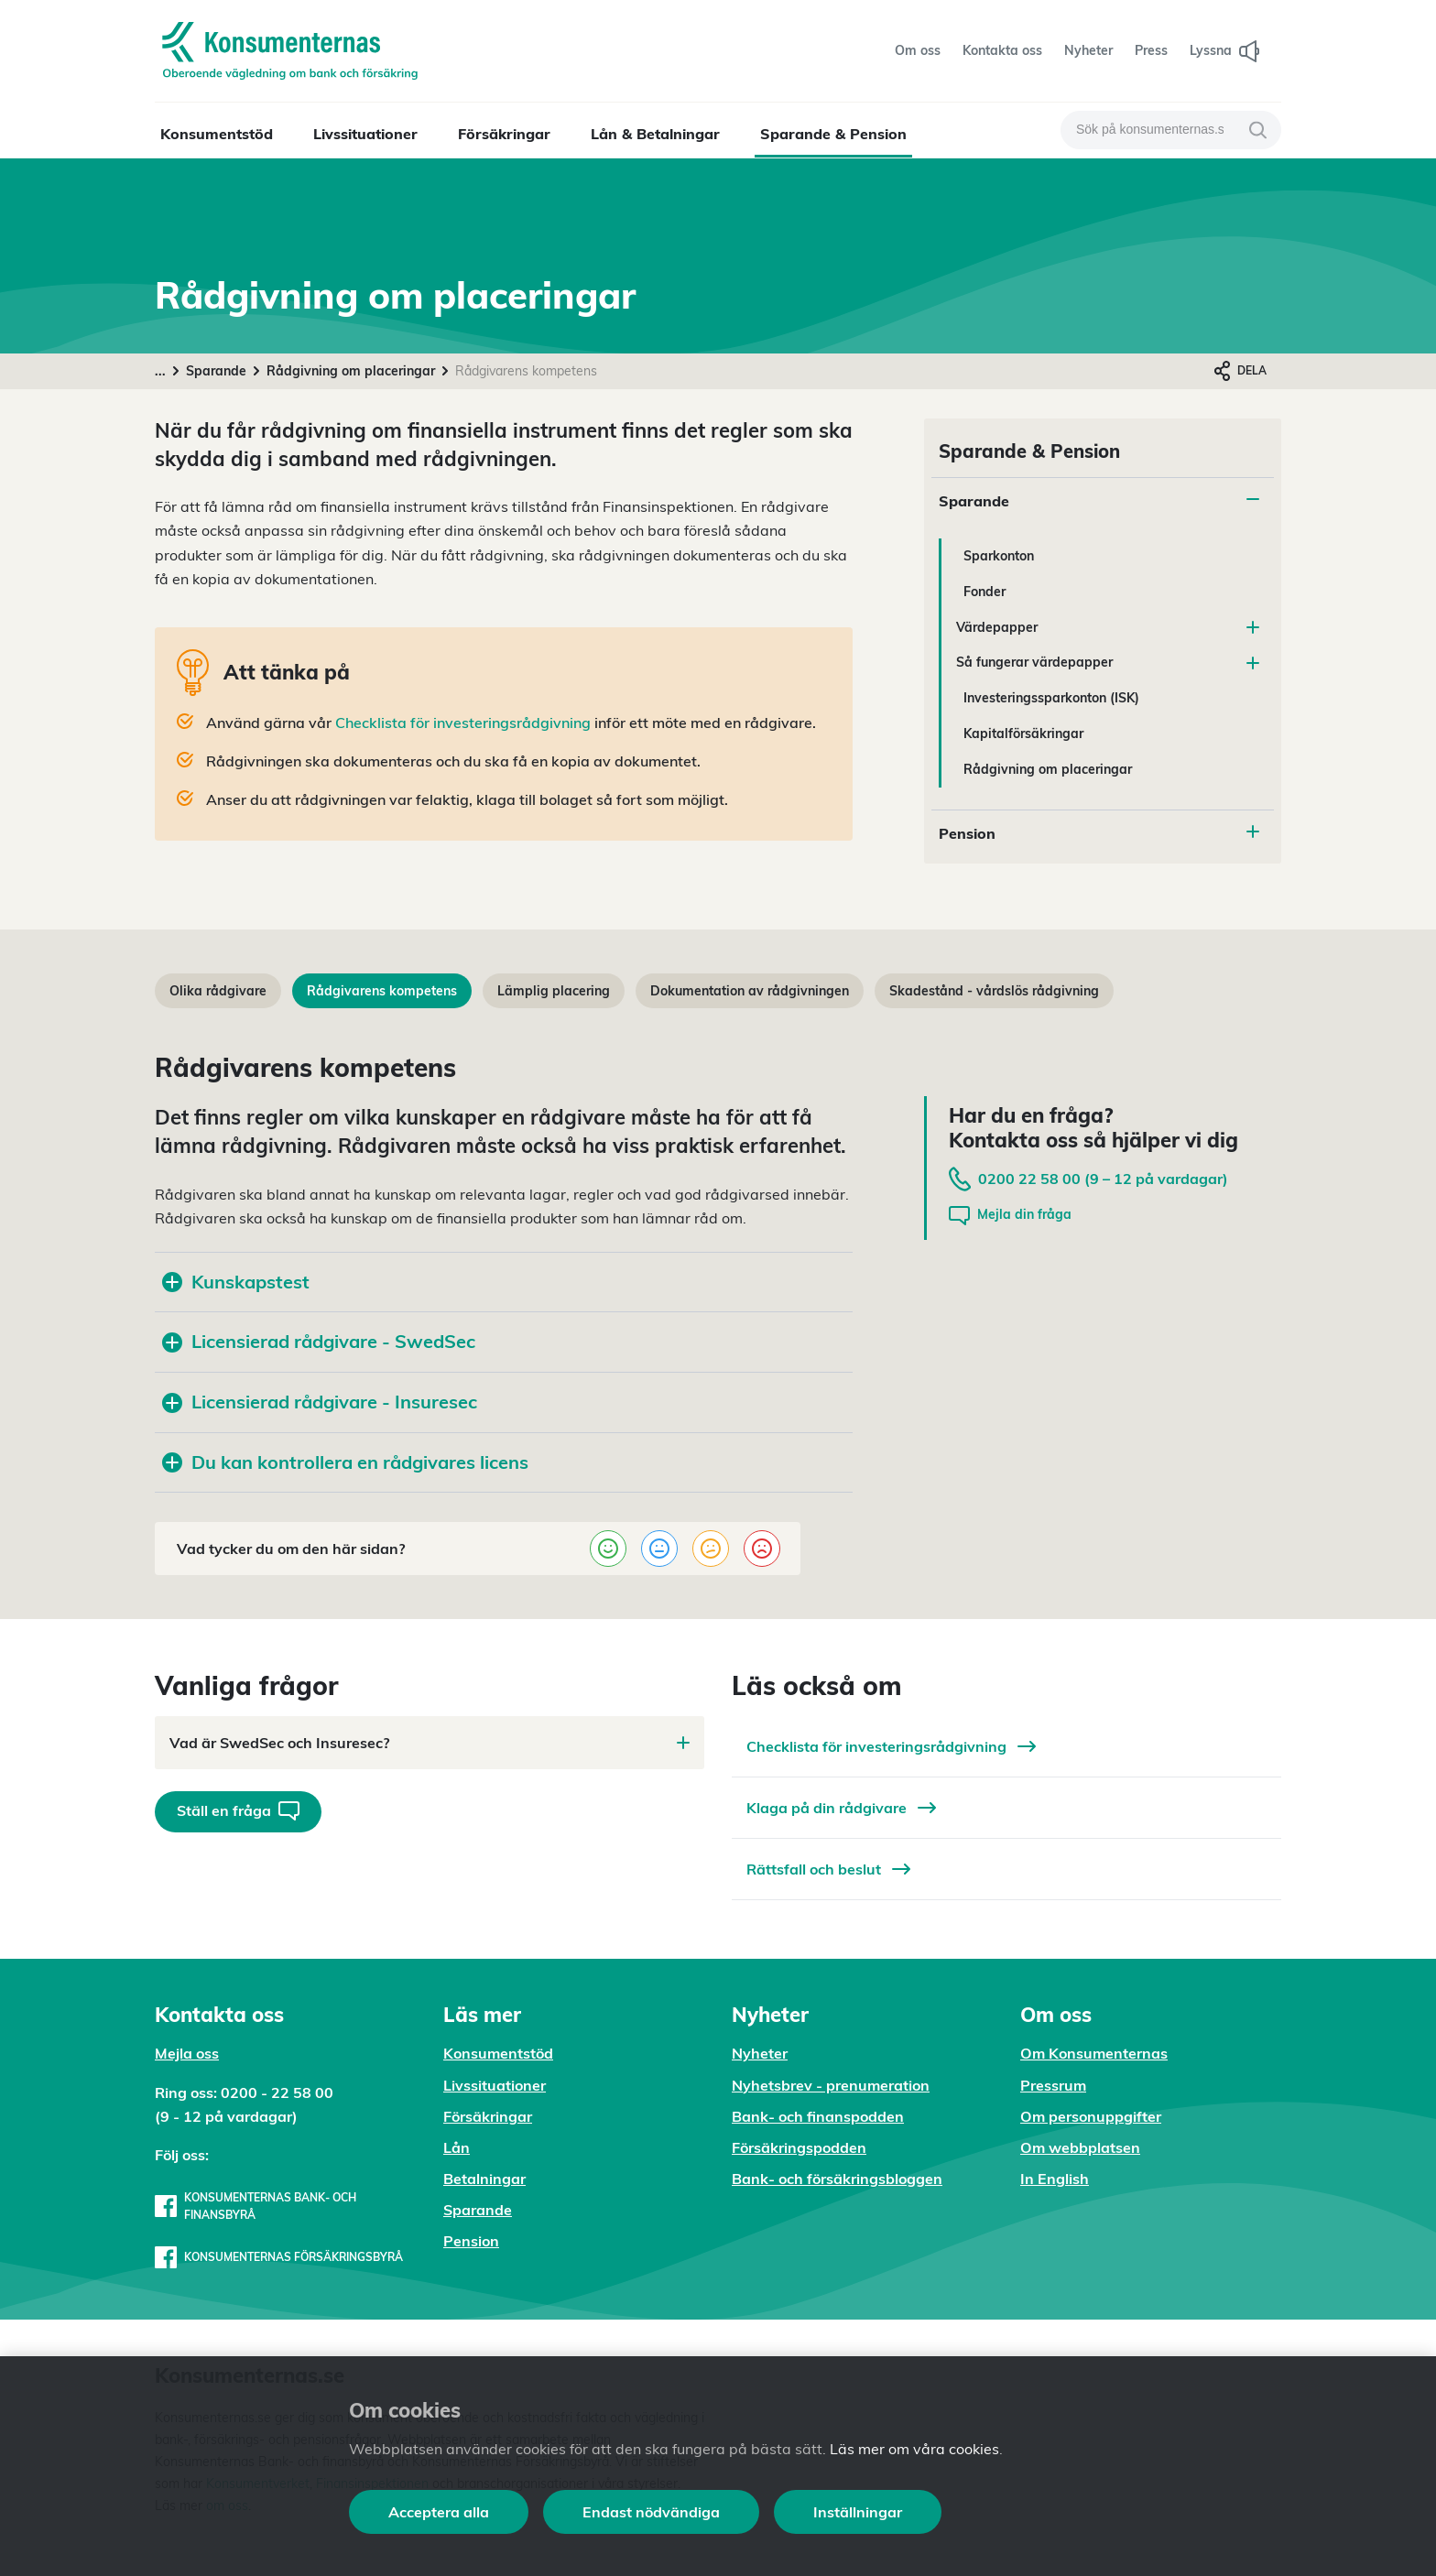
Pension (967, 833)
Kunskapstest (236, 1281)
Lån (456, 2147)
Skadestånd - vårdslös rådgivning (994, 991)
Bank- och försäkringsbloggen (837, 2178)
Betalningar (484, 2178)
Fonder (984, 591)
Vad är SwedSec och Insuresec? (429, 1743)
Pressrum (1053, 2085)
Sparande (216, 371)
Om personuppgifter (1090, 2116)
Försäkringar (504, 134)
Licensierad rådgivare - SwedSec (318, 1341)
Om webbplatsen (1080, 2147)
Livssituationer (365, 134)
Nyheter (760, 2053)
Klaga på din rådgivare (841, 1808)
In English (1054, 2178)
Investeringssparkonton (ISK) (1051, 698)
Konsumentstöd (216, 134)
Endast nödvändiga (651, 2512)
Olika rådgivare (218, 991)
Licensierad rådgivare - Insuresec (319, 1401)
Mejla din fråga (1010, 1215)
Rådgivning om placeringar (351, 371)
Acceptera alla (438, 2512)
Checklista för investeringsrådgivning (461, 722)
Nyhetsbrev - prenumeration (831, 2085)
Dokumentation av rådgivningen (749, 991)
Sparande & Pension (833, 134)
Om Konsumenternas (1094, 2053)
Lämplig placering (553, 991)
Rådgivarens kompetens (382, 991)
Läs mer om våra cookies (914, 2449)
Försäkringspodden (799, 2147)
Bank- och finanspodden (818, 2116)
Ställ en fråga (238, 1811)
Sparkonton (998, 556)
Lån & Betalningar (655, 134)
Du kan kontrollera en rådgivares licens (345, 1462)
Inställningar (857, 2512)
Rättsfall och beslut (828, 1869)
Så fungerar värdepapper (1107, 662)
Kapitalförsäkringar (1023, 733)
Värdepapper (1107, 627)
